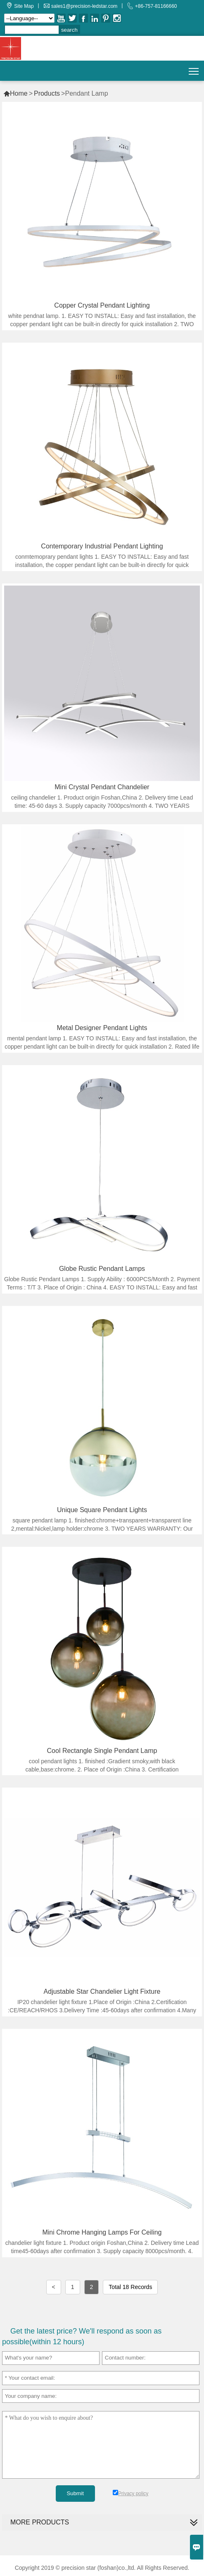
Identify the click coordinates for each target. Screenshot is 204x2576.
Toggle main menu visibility (194, 68)
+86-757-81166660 (156, 6)
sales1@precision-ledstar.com (84, 6)
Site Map (23, 6)
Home (15, 93)
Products (47, 93)
